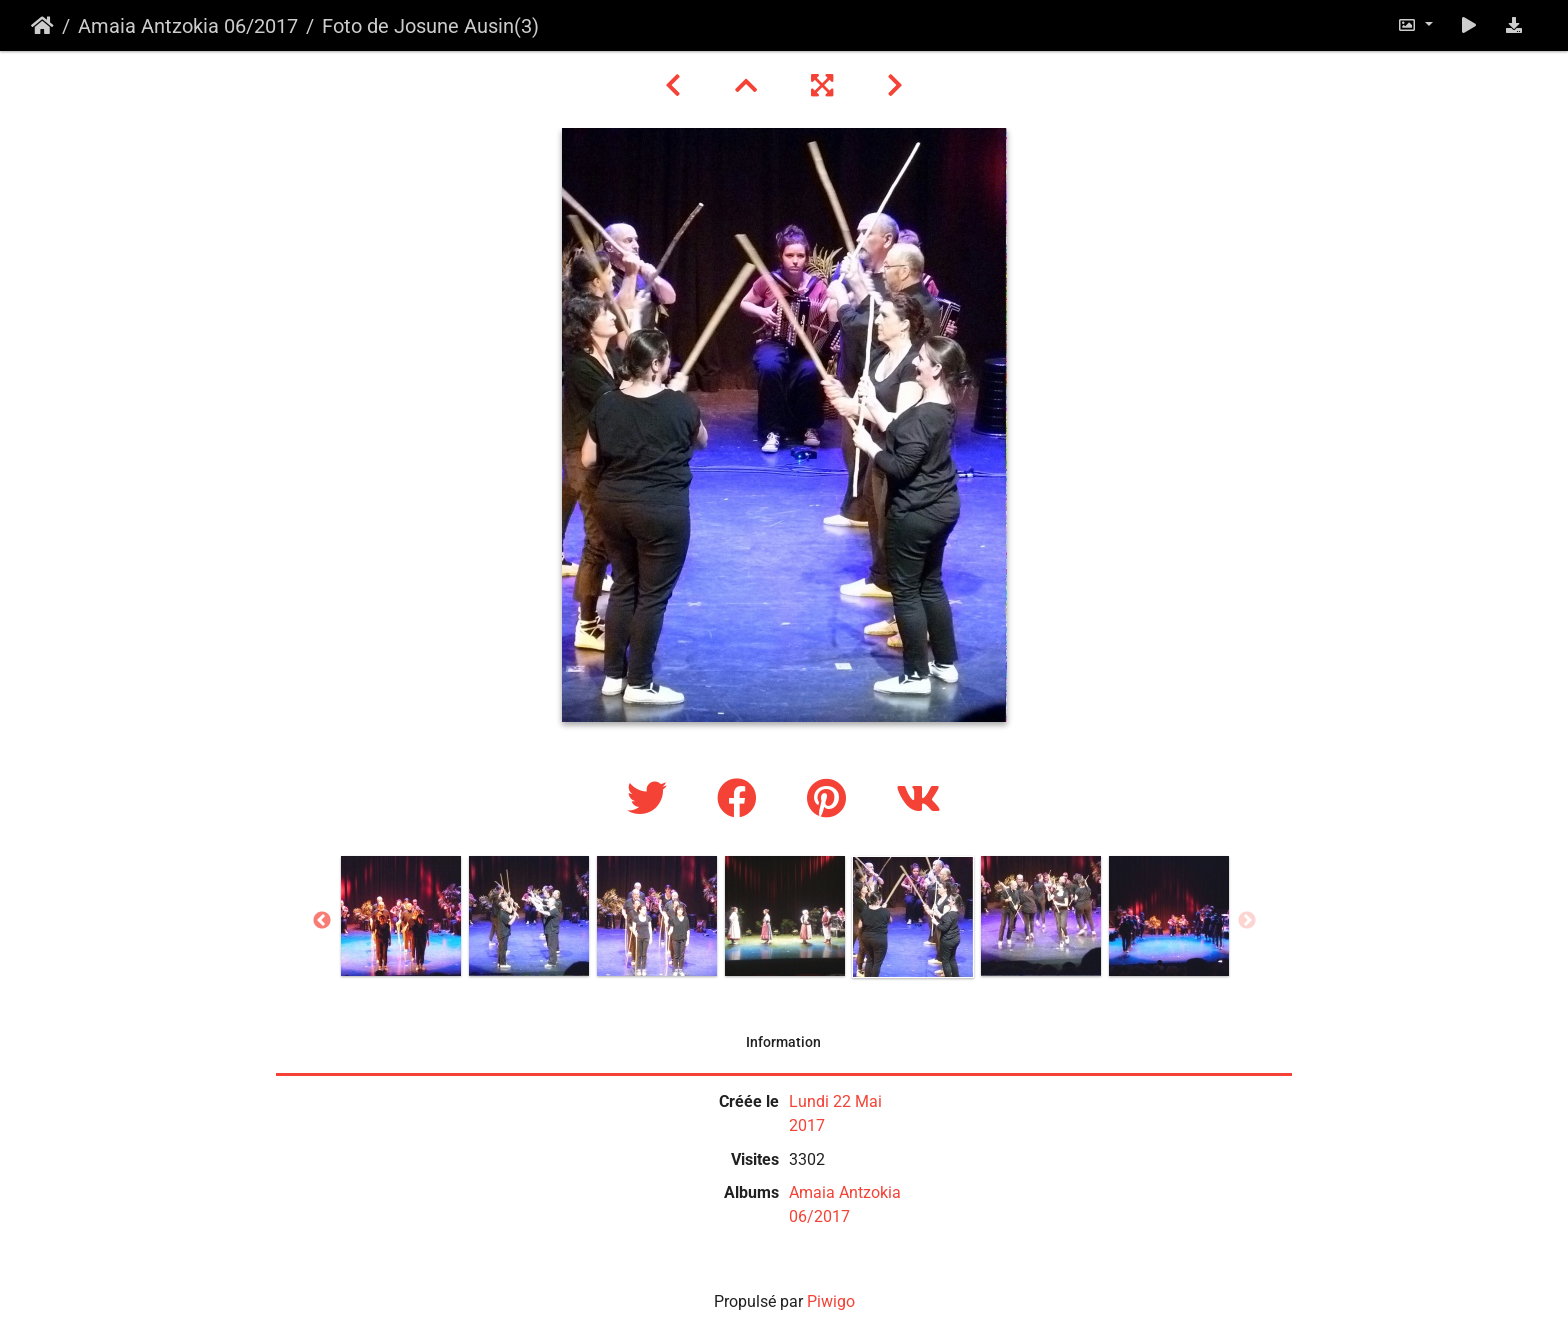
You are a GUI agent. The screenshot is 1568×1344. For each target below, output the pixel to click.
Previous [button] (322, 921)
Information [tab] (783, 1042)
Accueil (42, 26)
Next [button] (1247, 921)
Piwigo (831, 1301)
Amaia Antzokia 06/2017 (188, 26)
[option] (401, 916)
